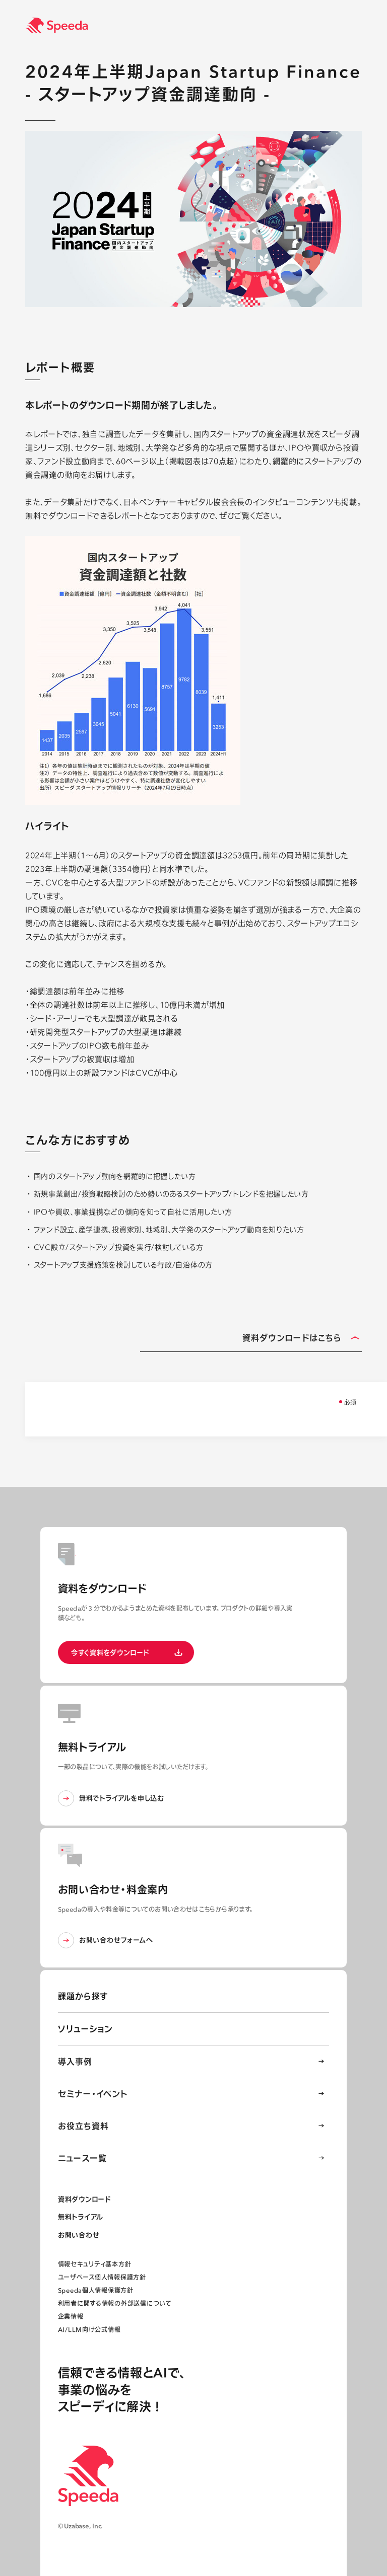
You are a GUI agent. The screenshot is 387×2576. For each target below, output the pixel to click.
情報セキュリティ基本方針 (95, 2264)
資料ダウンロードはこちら (300, 1339)
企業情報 (71, 2316)
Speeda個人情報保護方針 (96, 2290)
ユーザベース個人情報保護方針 (102, 2277)
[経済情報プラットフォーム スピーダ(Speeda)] (206, 25)
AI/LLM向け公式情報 (89, 2329)
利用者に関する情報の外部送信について (114, 2303)
